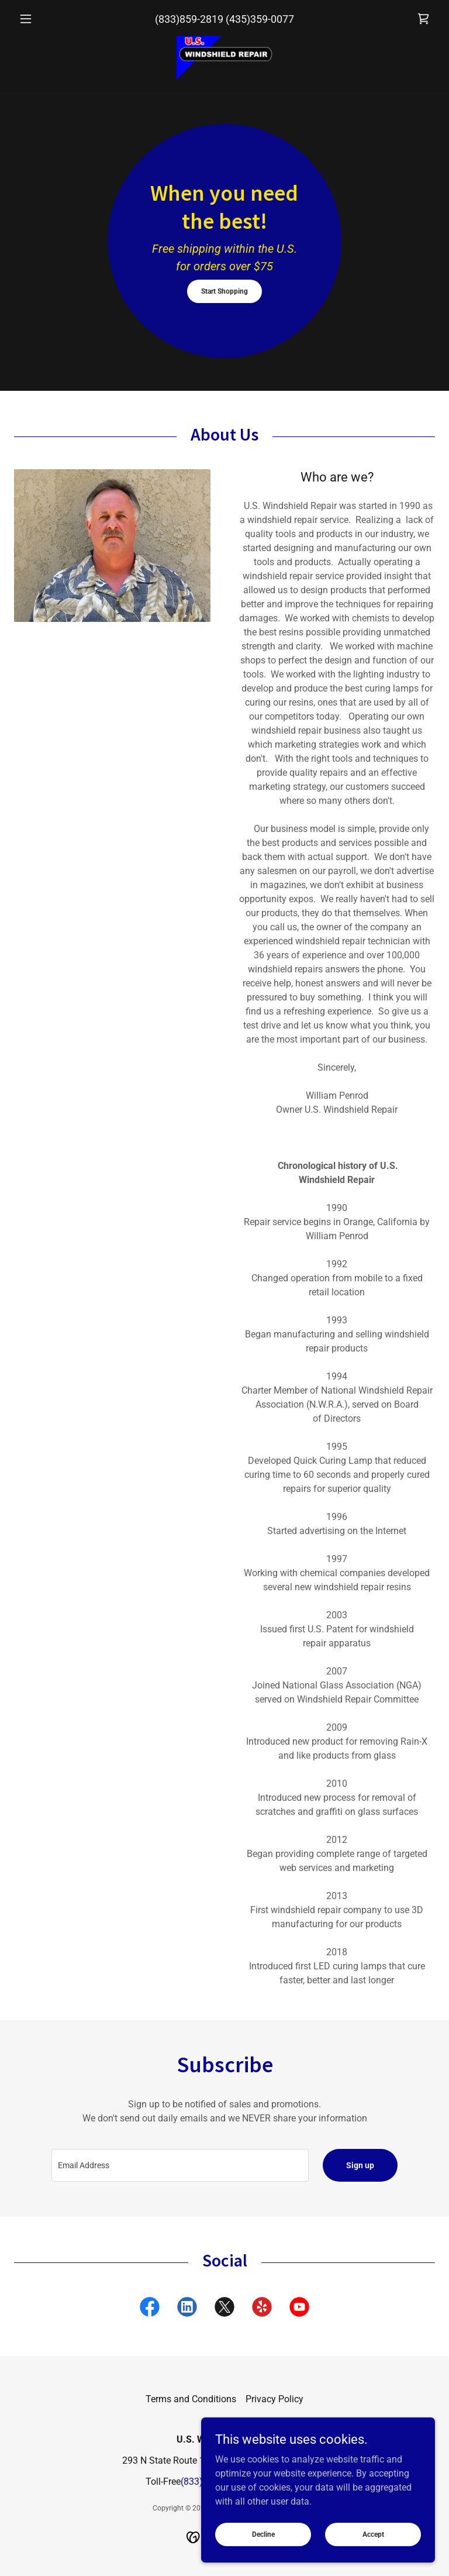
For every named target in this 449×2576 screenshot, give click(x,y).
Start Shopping (224, 291)
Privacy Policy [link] (274, 2399)
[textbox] (180, 2165)
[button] (45, 18)
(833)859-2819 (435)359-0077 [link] (224, 19)
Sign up (360, 2165)
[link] (423, 18)
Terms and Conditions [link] (191, 2399)
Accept (373, 2534)
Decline (263, 2534)
